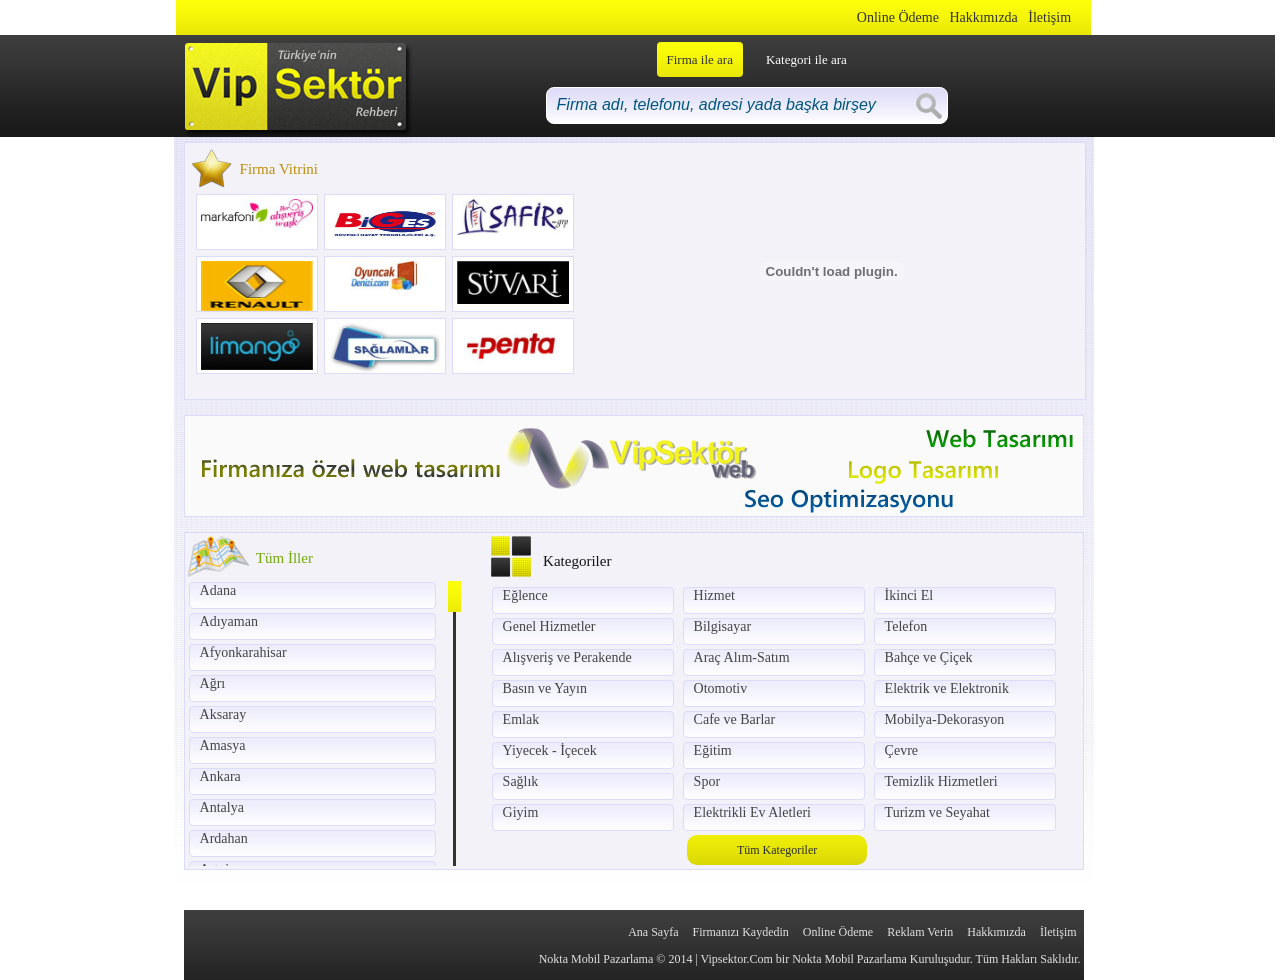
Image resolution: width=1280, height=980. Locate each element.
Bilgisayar (723, 626)
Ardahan (224, 838)
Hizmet (714, 595)
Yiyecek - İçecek (550, 750)
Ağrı (213, 683)
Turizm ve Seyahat (937, 812)
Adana (218, 590)
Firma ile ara (700, 59)
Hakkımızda (983, 17)
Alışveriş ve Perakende (567, 657)
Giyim (521, 812)
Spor (707, 781)
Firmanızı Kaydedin (741, 932)
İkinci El (909, 595)
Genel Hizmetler (549, 626)
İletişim (1049, 17)
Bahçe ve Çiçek (929, 657)
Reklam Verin (920, 932)
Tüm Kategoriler (777, 850)
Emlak (521, 719)
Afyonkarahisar (243, 652)
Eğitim (713, 750)
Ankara (220, 776)
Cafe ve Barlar (735, 719)
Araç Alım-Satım (742, 657)
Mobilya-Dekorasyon (945, 719)
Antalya (222, 807)
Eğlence (525, 595)
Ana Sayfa (653, 932)
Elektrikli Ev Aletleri (752, 812)
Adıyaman (229, 621)
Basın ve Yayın (545, 688)
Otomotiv (721, 688)
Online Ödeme (898, 17)
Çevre (901, 750)
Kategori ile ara (806, 59)
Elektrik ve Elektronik (947, 688)
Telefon (906, 626)
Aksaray (223, 714)
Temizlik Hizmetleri (941, 781)
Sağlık (521, 781)
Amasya (223, 745)
